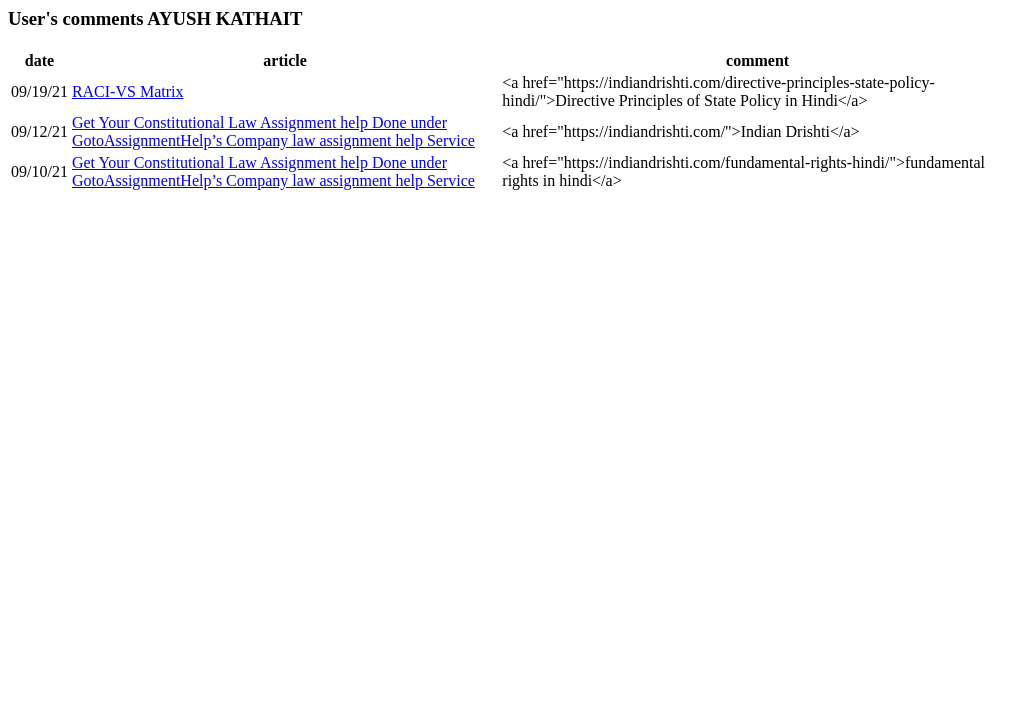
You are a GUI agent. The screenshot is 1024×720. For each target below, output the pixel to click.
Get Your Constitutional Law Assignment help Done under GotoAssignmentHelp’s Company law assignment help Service (273, 131)
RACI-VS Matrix (128, 91)
